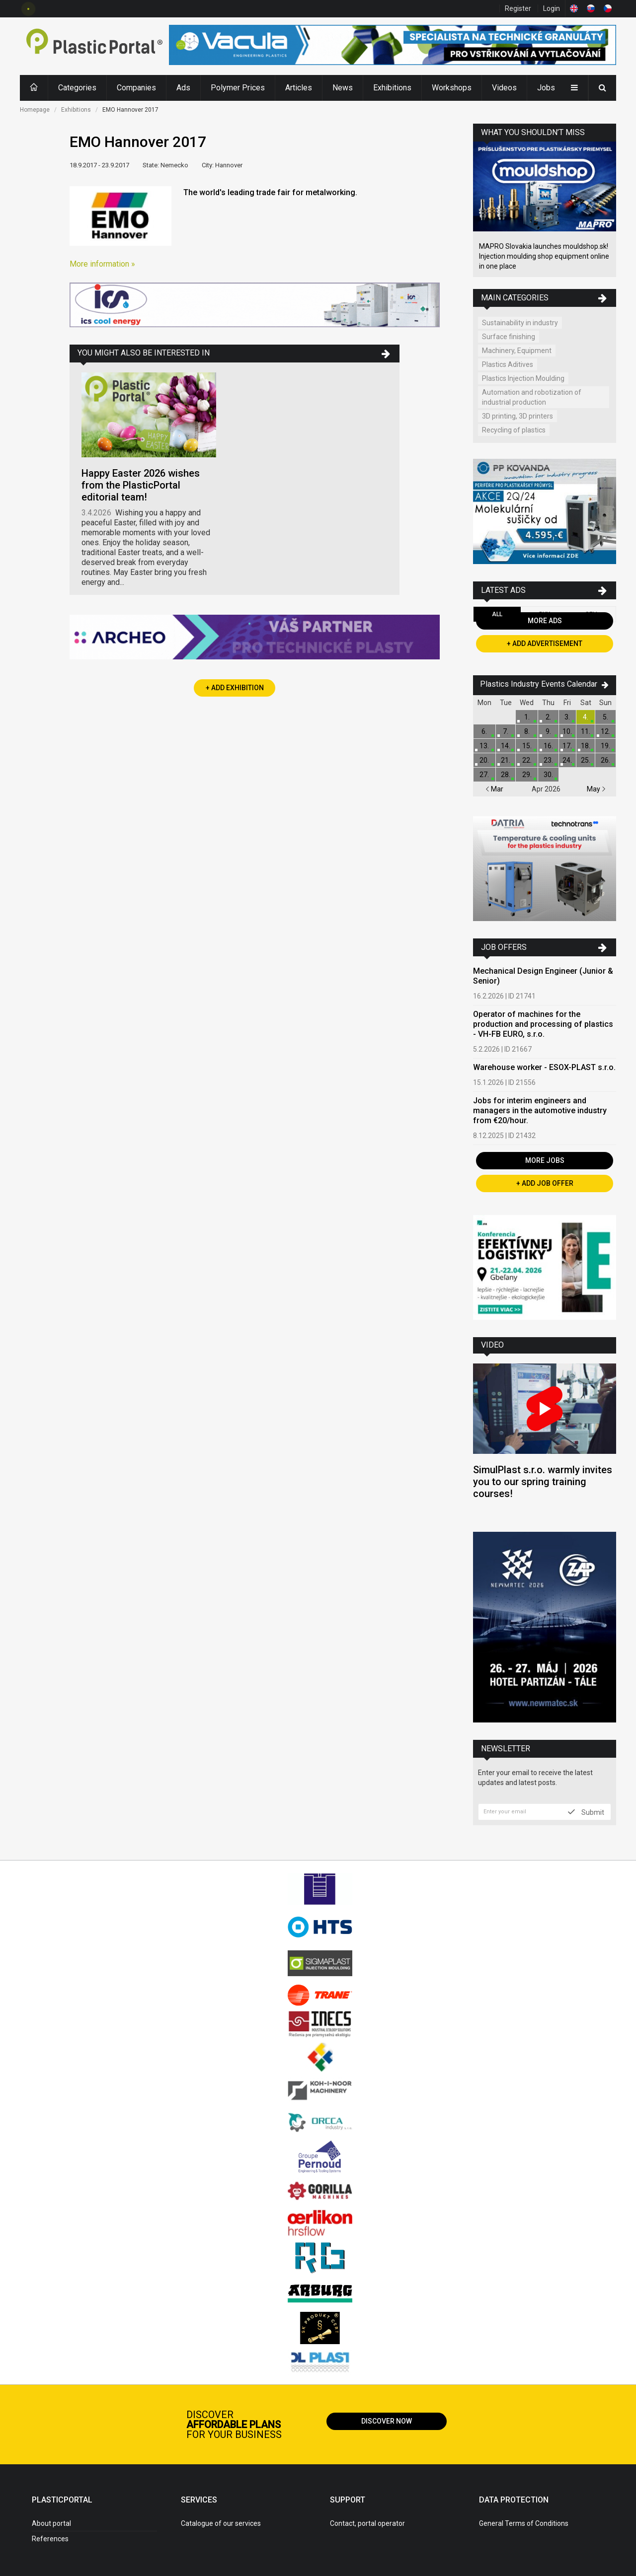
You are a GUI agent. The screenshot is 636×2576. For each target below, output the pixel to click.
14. (505, 746)
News (342, 87)
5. (605, 717)
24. (567, 760)
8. (527, 731)
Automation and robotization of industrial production (531, 397)
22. (527, 760)
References (50, 2539)
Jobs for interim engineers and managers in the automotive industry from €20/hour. (540, 1110)
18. (585, 746)
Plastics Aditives (507, 364)
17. (567, 746)
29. (527, 775)
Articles (298, 87)
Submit (586, 1811)
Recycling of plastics (514, 430)
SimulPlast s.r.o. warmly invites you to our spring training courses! (542, 1482)
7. (505, 731)
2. (548, 717)
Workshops (452, 87)
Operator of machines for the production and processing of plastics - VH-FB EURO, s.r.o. (543, 1024)
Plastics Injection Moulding (523, 378)
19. (605, 746)
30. (548, 775)
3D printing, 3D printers (517, 416)
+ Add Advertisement (544, 643)
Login (551, 8)
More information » (102, 264)
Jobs (546, 87)
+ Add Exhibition (235, 688)
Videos (504, 87)
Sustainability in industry (520, 323)
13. (484, 746)
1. (527, 717)
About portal (51, 2523)
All (497, 614)
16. (548, 746)
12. (605, 731)
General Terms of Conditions (523, 2523)
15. (527, 746)
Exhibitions (392, 87)
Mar (494, 789)
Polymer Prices (238, 87)
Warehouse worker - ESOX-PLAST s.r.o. (544, 1067)
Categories (77, 87)
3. (567, 717)
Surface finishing (508, 337)
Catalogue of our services (221, 2523)
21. (505, 760)
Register (518, 8)
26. (605, 760)
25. (585, 760)
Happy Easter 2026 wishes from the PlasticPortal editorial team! (140, 485)
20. (484, 760)
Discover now (386, 2421)
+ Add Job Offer (544, 1183)
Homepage (35, 109)
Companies (136, 87)
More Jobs (544, 1160)
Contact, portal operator (367, 2523)
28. (505, 775)
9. (548, 731)
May (596, 789)
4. (585, 717)
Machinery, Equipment (517, 351)
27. (484, 775)
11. (585, 731)
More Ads (545, 621)
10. (567, 731)
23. (548, 760)
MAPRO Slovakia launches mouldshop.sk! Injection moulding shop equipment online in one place (544, 256)
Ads (183, 87)
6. (484, 731)
